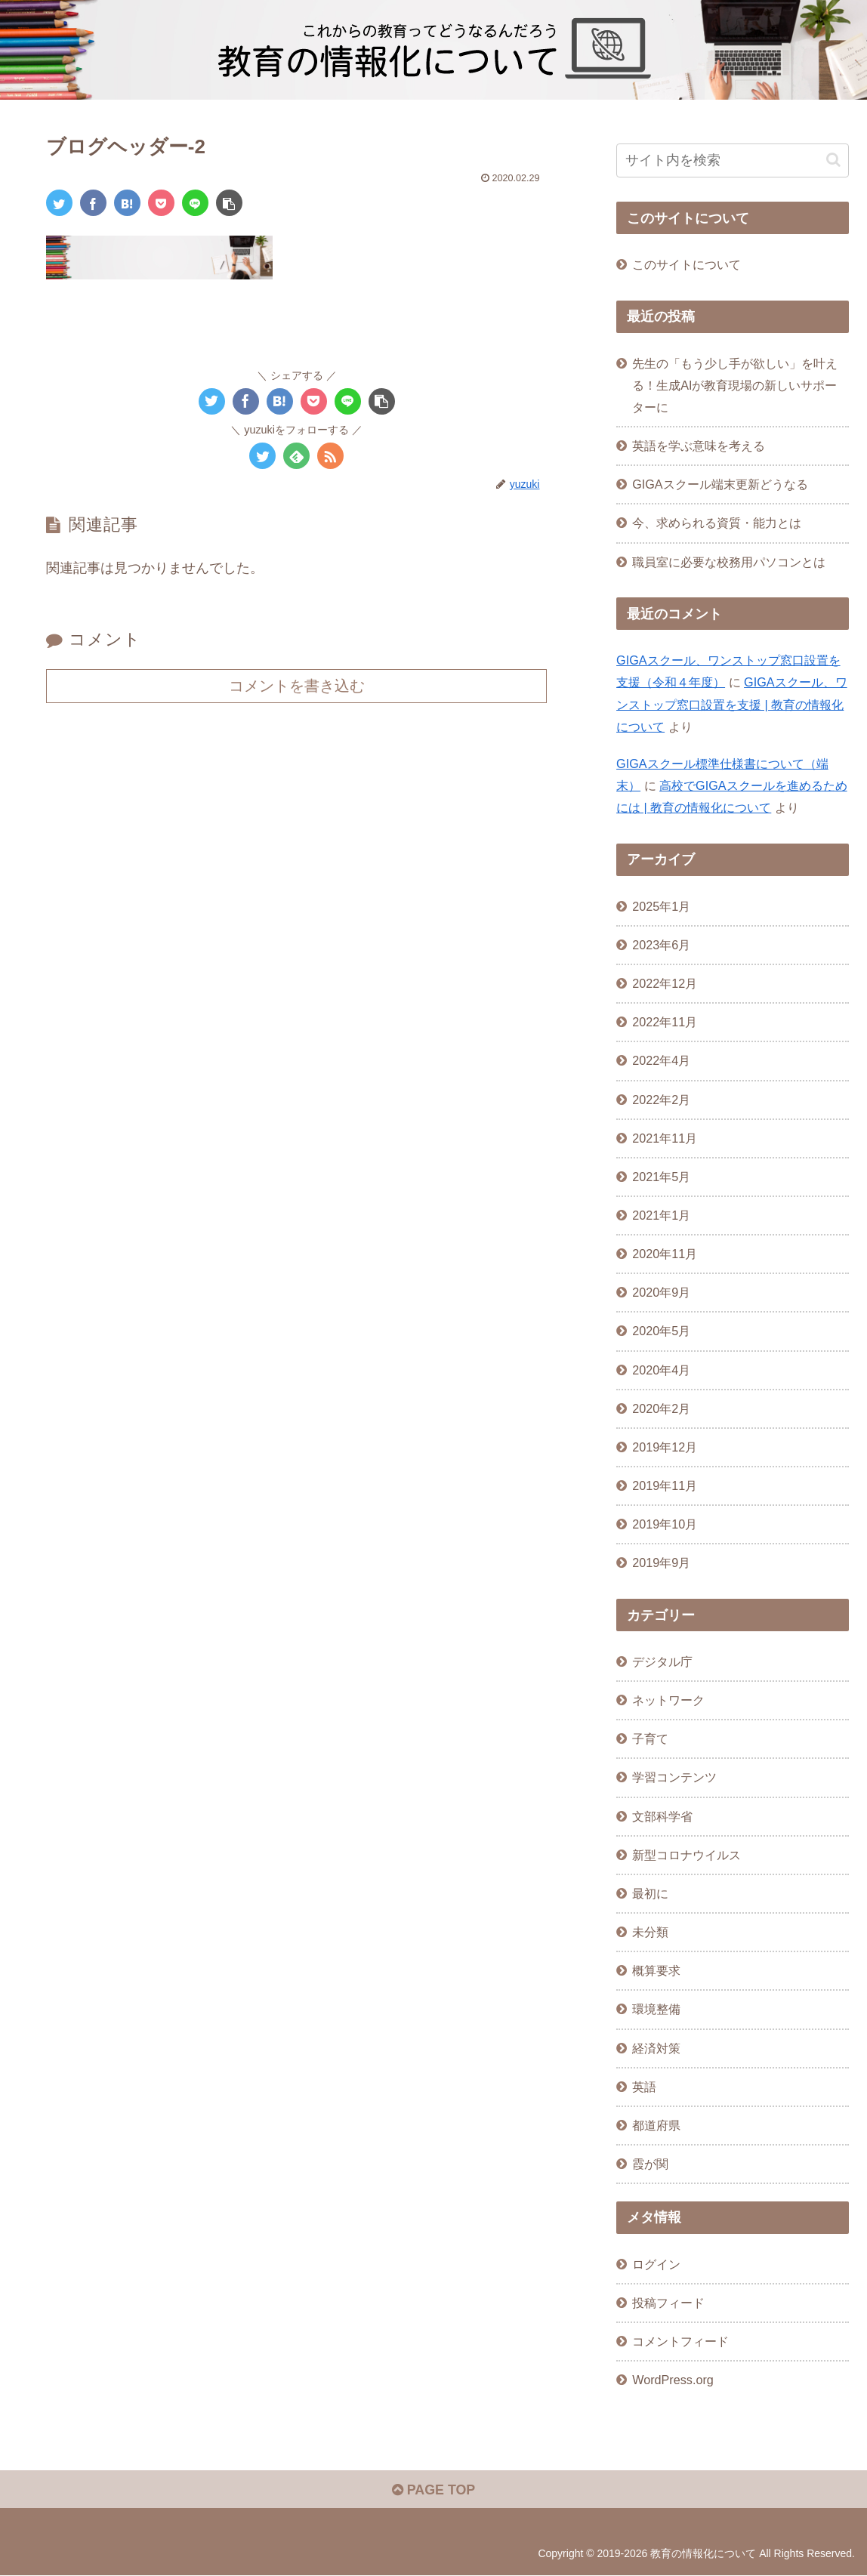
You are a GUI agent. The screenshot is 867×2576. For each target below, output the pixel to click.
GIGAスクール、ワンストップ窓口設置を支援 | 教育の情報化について (731, 704)
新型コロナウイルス (686, 1855)
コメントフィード (680, 2341)
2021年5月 (661, 1176)
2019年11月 (664, 1485)
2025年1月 (661, 906)
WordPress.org (673, 2379)
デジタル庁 (662, 1661)
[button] (229, 203)
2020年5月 (661, 1330)
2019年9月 (661, 1562)
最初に (650, 1893)
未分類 (650, 1932)
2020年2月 (661, 1408)
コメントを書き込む (297, 685)
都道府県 (656, 2125)
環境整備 (656, 2009)
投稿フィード (668, 2302)
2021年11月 (664, 1138)
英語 (644, 2086)
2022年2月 (661, 1099)
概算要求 (656, 1970)
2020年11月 (664, 1253)
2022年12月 (664, 983)
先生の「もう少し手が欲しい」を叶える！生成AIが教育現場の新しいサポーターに (735, 385)
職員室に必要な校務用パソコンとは (728, 562)
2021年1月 (661, 1215)
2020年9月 (661, 1292)
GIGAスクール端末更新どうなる (719, 484)
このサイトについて (686, 264)
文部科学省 (662, 1816)
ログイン (656, 2264)
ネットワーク (668, 1700)
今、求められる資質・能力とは (716, 522)
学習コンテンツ (674, 1777)
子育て (650, 1738)
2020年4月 (661, 1370)
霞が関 (650, 2163)
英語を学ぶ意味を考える (698, 445)
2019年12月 (664, 1447)
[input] (732, 160)
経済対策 (656, 2048)
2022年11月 (664, 1022)
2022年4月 (661, 1060)
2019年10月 (664, 1524)
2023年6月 (661, 945)
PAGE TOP (433, 2489)
